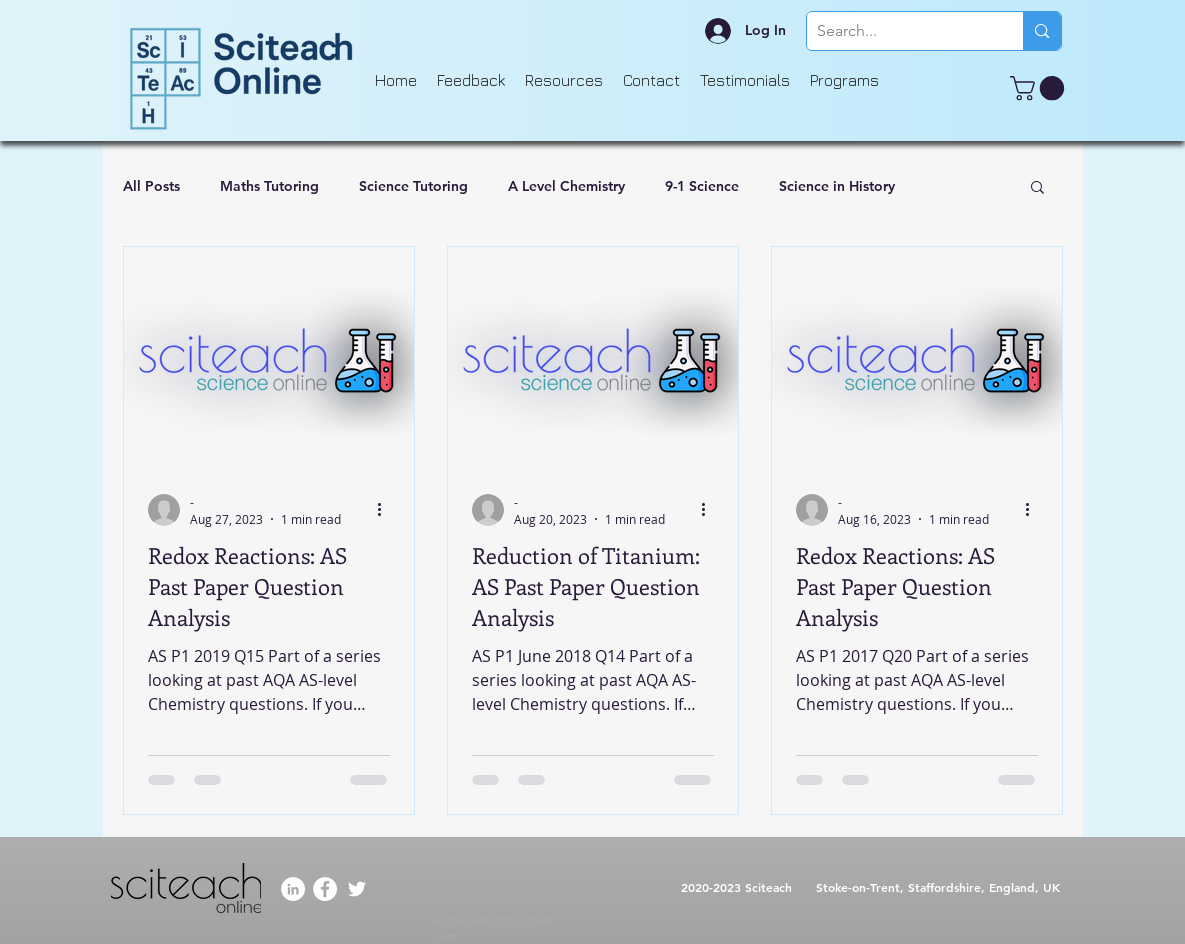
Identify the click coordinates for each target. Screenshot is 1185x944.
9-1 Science (702, 186)
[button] (1040, 88)
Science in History (837, 186)
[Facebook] (325, 889)
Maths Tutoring (269, 186)
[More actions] (387, 510)
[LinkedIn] (293, 889)
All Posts (151, 186)
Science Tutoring (413, 186)
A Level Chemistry (566, 186)
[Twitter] (357, 889)
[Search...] (899, 31)
